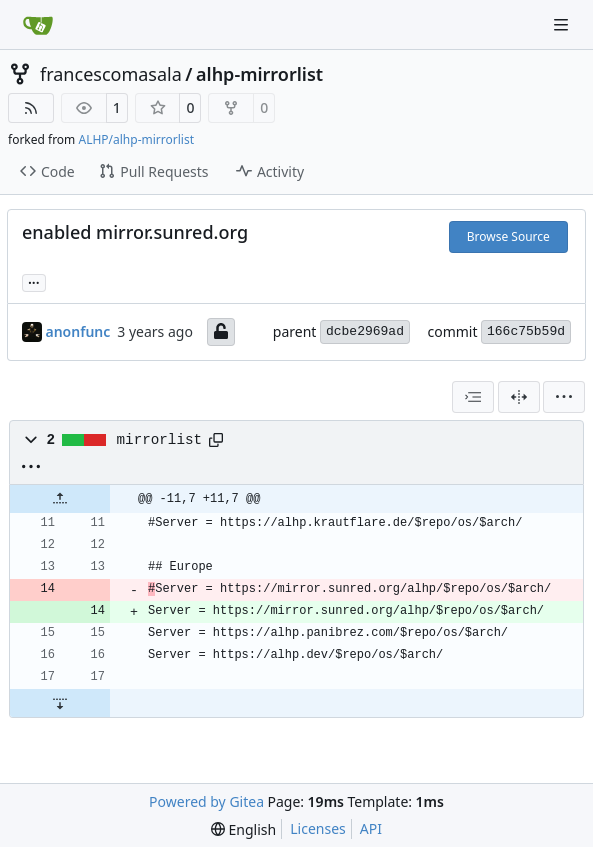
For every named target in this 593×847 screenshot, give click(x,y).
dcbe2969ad (365, 331)
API (371, 828)
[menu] (564, 397)
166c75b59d (526, 331)
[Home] (38, 25)
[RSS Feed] (31, 108)
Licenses (318, 828)
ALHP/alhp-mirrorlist (136, 139)
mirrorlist (160, 440)
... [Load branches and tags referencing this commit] (34, 281)
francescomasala (111, 74)
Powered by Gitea (206, 801)
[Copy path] (216, 440)
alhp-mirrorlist (259, 74)
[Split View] (519, 397)
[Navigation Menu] (563, 24)
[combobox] (473, 397)
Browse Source (508, 236)
